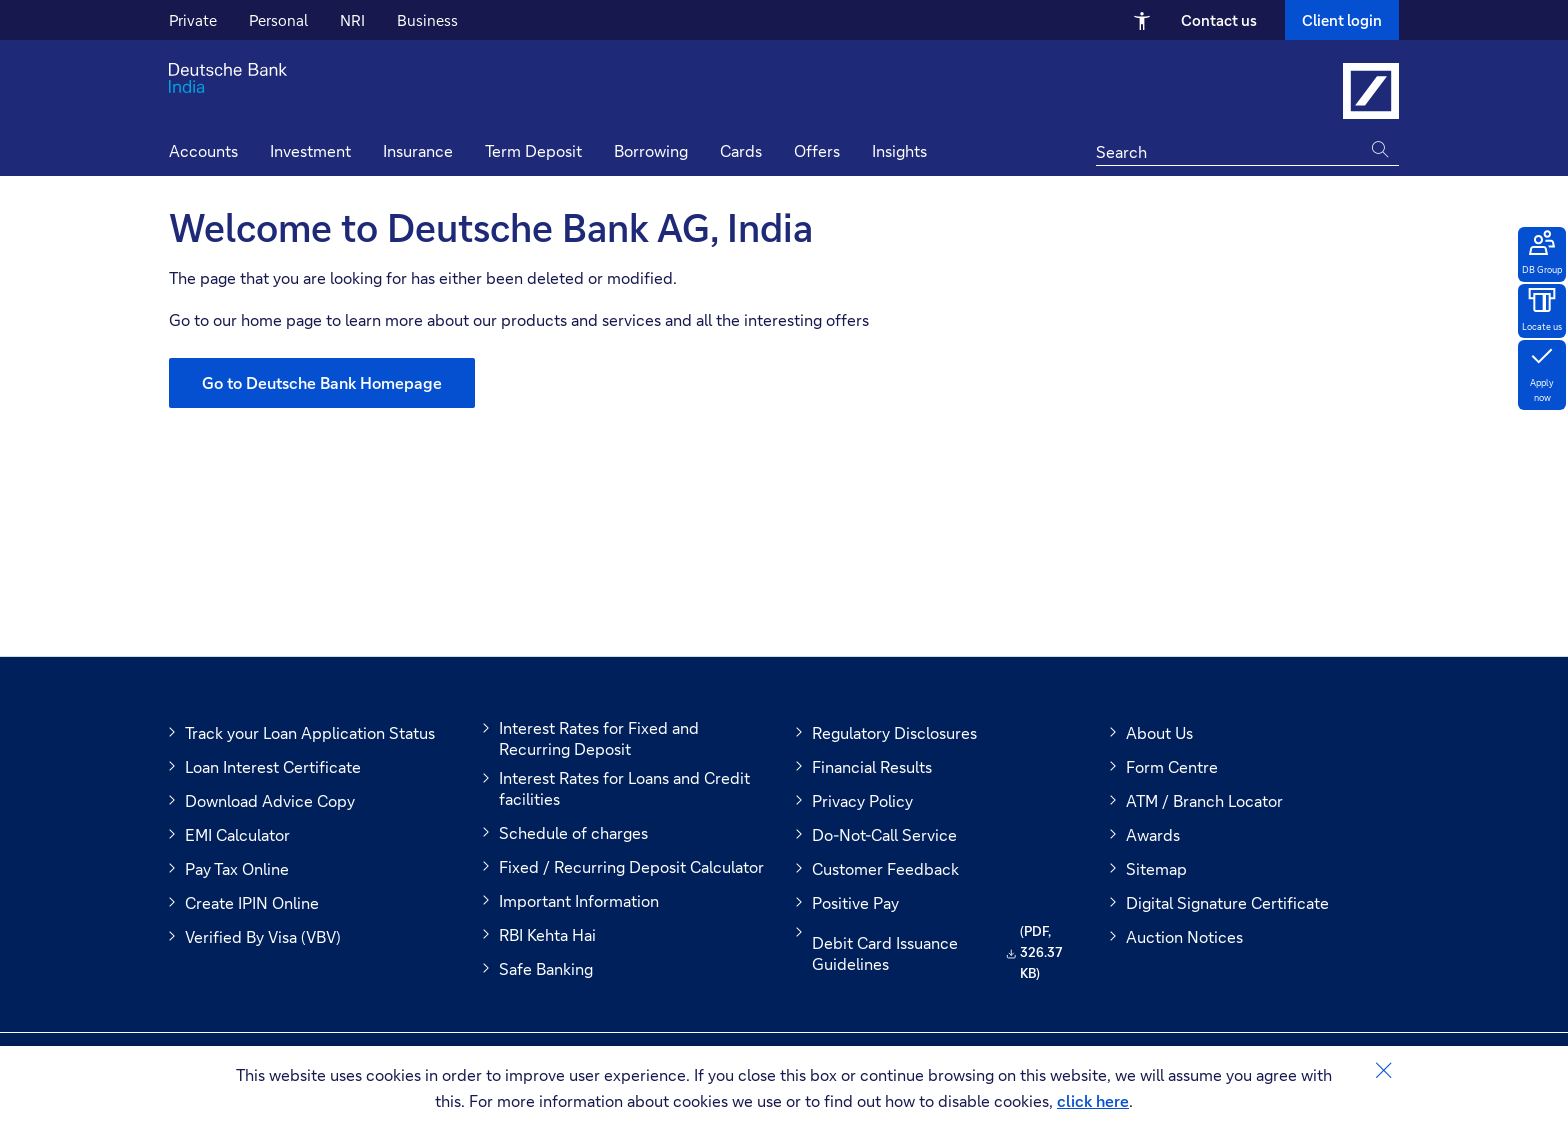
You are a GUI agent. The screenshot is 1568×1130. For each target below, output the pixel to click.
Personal (278, 20)
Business (427, 20)
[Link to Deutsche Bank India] (1371, 91)
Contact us (1219, 20)
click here (1093, 1100)
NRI (352, 20)
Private (193, 20)
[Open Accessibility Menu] (1142, 20)
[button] (899, 153)
